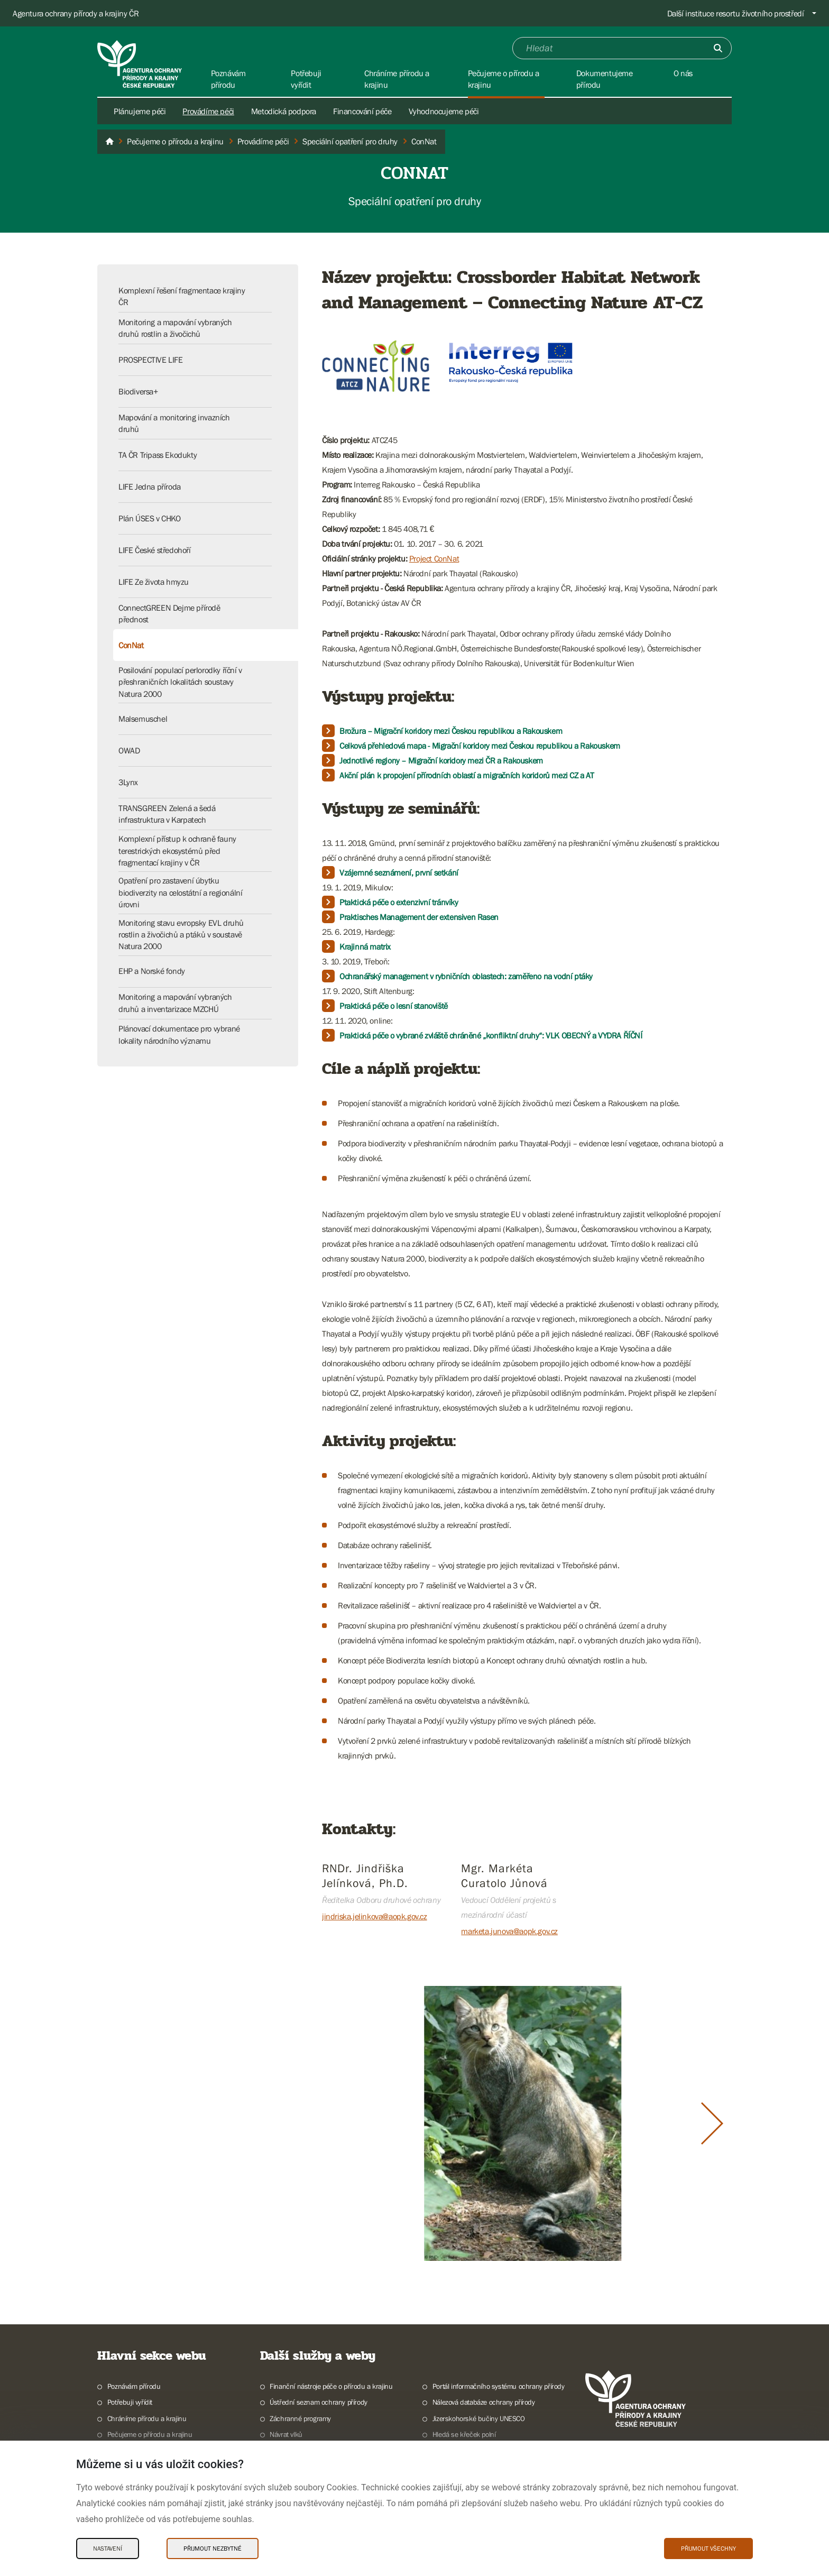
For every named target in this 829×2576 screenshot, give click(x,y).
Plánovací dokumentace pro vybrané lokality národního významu (179, 1034)
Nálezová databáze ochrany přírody (483, 2402)
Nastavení (107, 2548)
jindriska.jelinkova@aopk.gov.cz (374, 1916)
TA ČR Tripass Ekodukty (157, 454)
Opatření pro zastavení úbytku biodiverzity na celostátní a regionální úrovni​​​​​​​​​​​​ (180, 892)
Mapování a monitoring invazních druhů (174, 423)
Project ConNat (434, 558)
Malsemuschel (142, 718)
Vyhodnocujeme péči (444, 111)
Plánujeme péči (139, 111)
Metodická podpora (283, 111)
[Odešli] (718, 48)
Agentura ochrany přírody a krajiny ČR (76, 13)
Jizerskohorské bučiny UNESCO (478, 2418)
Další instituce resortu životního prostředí (735, 13)
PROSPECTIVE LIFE (150, 359)
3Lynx (128, 782)
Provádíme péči (208, 111)
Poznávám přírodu (134, 2386)
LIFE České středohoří (154, 550)
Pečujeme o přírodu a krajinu (149, 2434)
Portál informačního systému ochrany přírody (498, 2386)
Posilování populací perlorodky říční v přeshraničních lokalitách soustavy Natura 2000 (180, 681)
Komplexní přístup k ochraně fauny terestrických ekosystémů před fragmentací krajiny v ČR (177, 850)
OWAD (129, 750)
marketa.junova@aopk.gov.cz (509, 1931)
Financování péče (362, 111)
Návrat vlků (286, 2434)
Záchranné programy (300, 2418)
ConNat (131, 645)
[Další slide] (712, 2123)
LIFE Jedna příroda (149, 486)
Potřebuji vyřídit (129, 2402)
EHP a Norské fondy (151, 971)
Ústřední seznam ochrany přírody (318, 2402)
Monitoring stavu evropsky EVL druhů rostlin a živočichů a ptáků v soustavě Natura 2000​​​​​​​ (181, 934)
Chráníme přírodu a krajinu (147, 2418)
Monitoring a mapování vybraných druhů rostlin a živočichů (175, 327)
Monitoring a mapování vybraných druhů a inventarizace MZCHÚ (175, 1002)
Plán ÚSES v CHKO (149, 518)
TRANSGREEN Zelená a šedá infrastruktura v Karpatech (166, 813)
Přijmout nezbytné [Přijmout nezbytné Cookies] (212, 2548)
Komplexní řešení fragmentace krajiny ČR (181, 296)
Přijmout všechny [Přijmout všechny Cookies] (708, 2548)
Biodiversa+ (138, 391)
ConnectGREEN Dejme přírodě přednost (169, 613)
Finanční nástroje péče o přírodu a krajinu (331, 2386)
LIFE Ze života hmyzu (153, 581)
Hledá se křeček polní (464, 2434)
